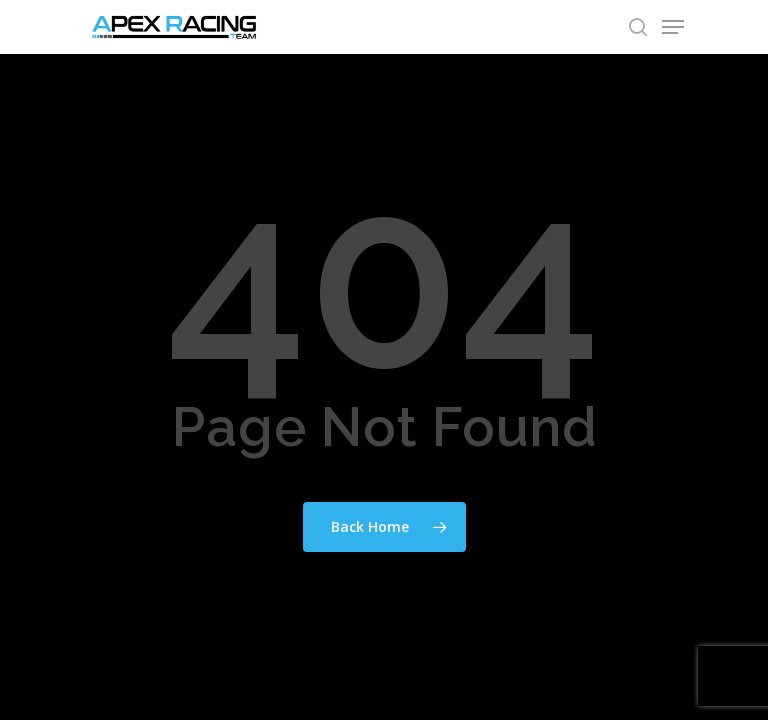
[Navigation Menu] (673, 27)
